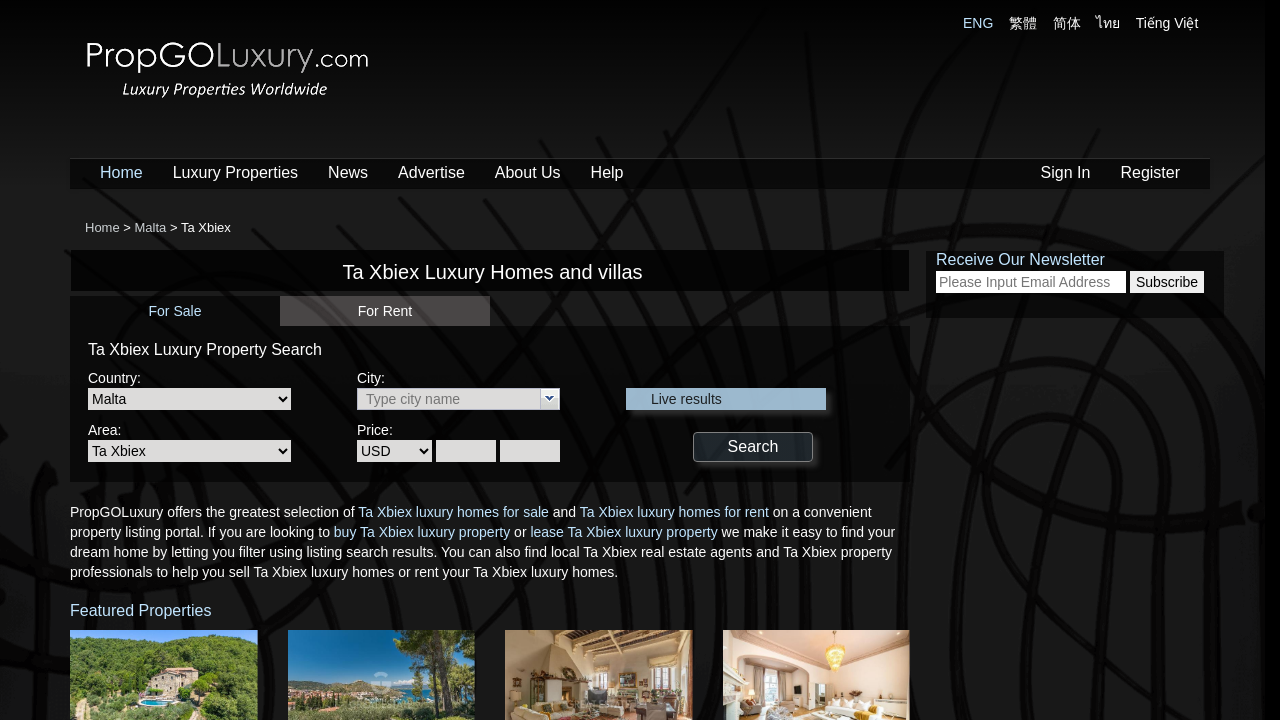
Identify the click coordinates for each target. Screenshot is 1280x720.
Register (1150, 172)
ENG (978, 23)
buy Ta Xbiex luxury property (422, 532)
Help (607, 172)
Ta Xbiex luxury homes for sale (453, 512)
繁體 (1023, 23)
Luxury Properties (235, 172)
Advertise (431, 172)
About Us (528, 172)
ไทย (1108, 23)
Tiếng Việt (1167, 23)
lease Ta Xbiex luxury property (623, 532)
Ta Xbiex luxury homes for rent (674, 512)
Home (121, 172)
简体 (1067, 23)
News (348, 172)
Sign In (1066, 172)
